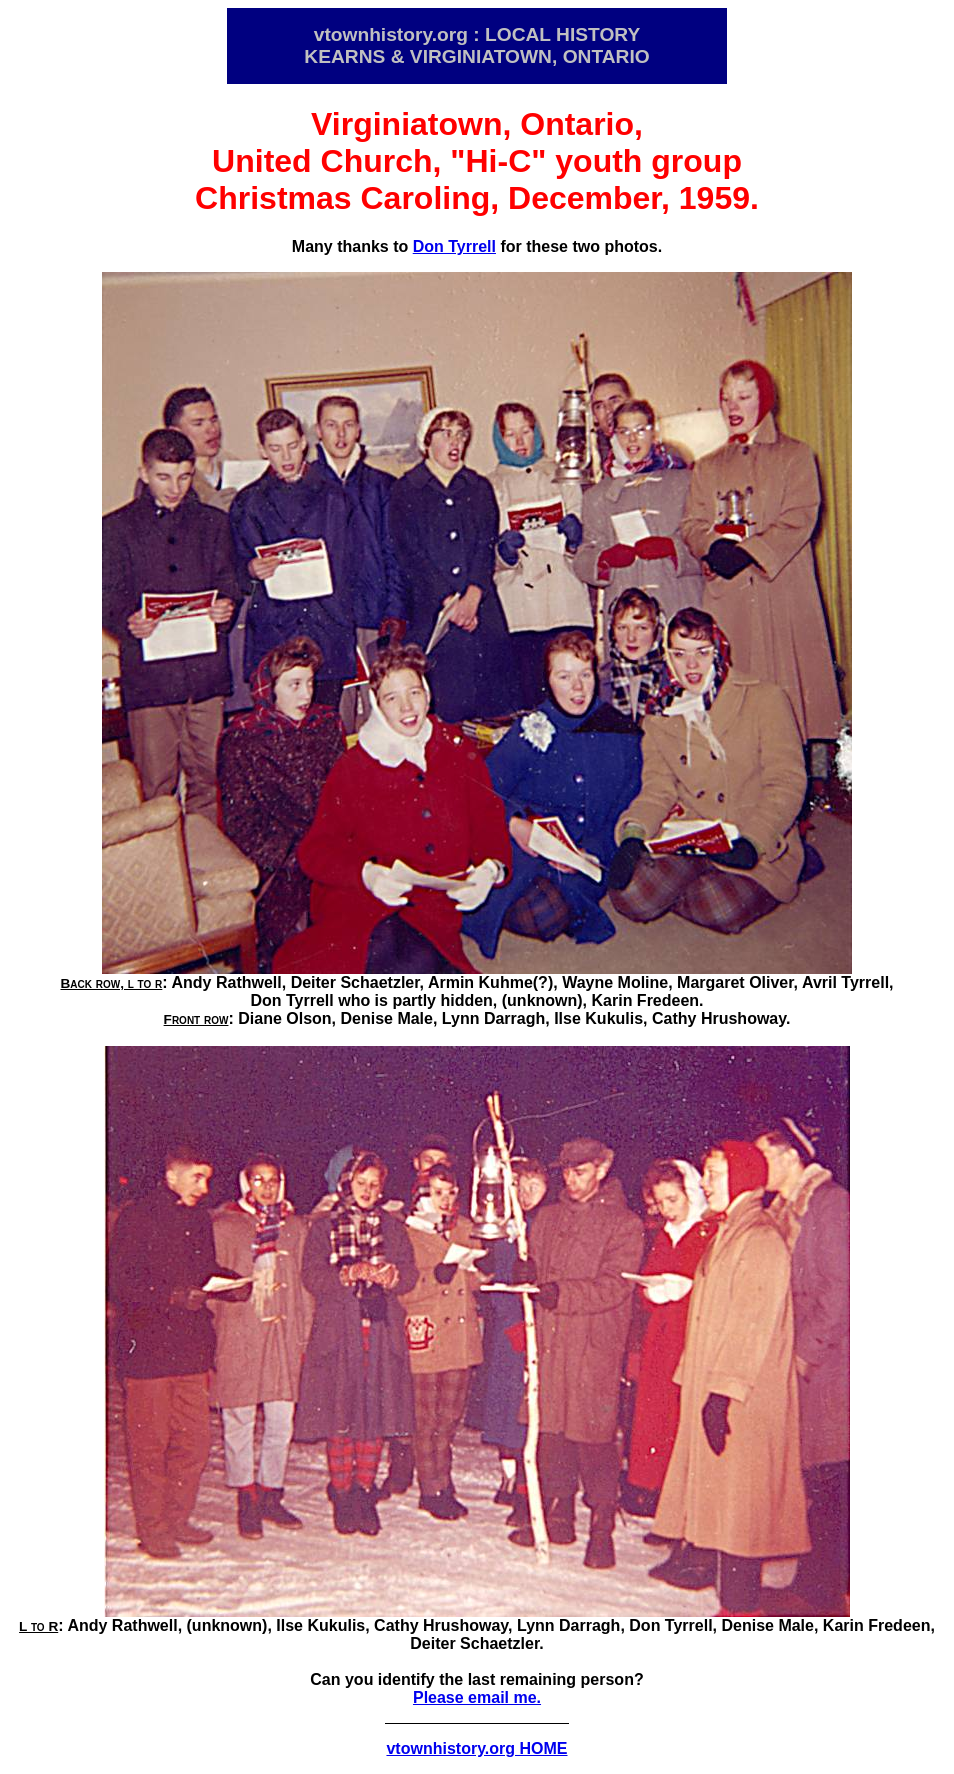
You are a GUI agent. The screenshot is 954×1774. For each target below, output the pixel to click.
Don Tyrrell (454, 246)
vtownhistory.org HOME (476, 1748)
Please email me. (477, 1697)
